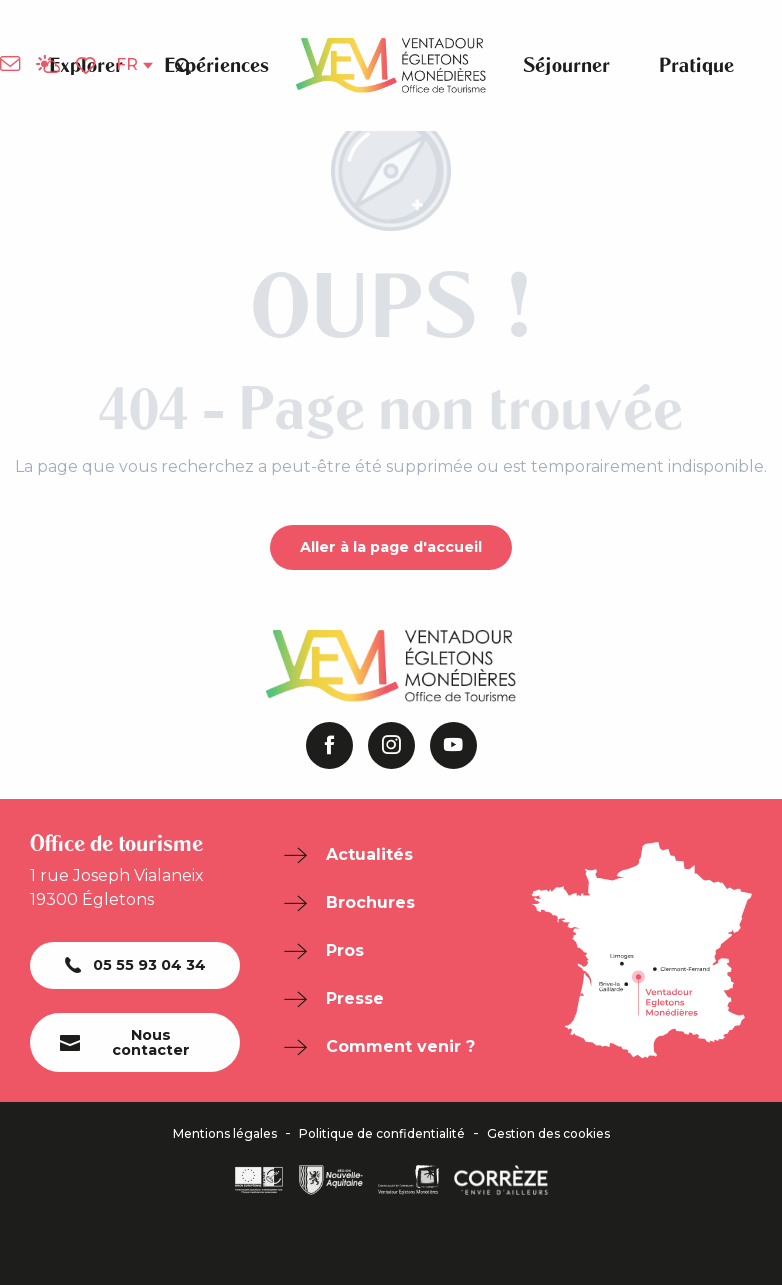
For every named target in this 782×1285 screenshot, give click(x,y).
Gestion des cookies (548, 1134)
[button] (183, 65)
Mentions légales (225, 1134)
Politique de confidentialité (382, 1134)
